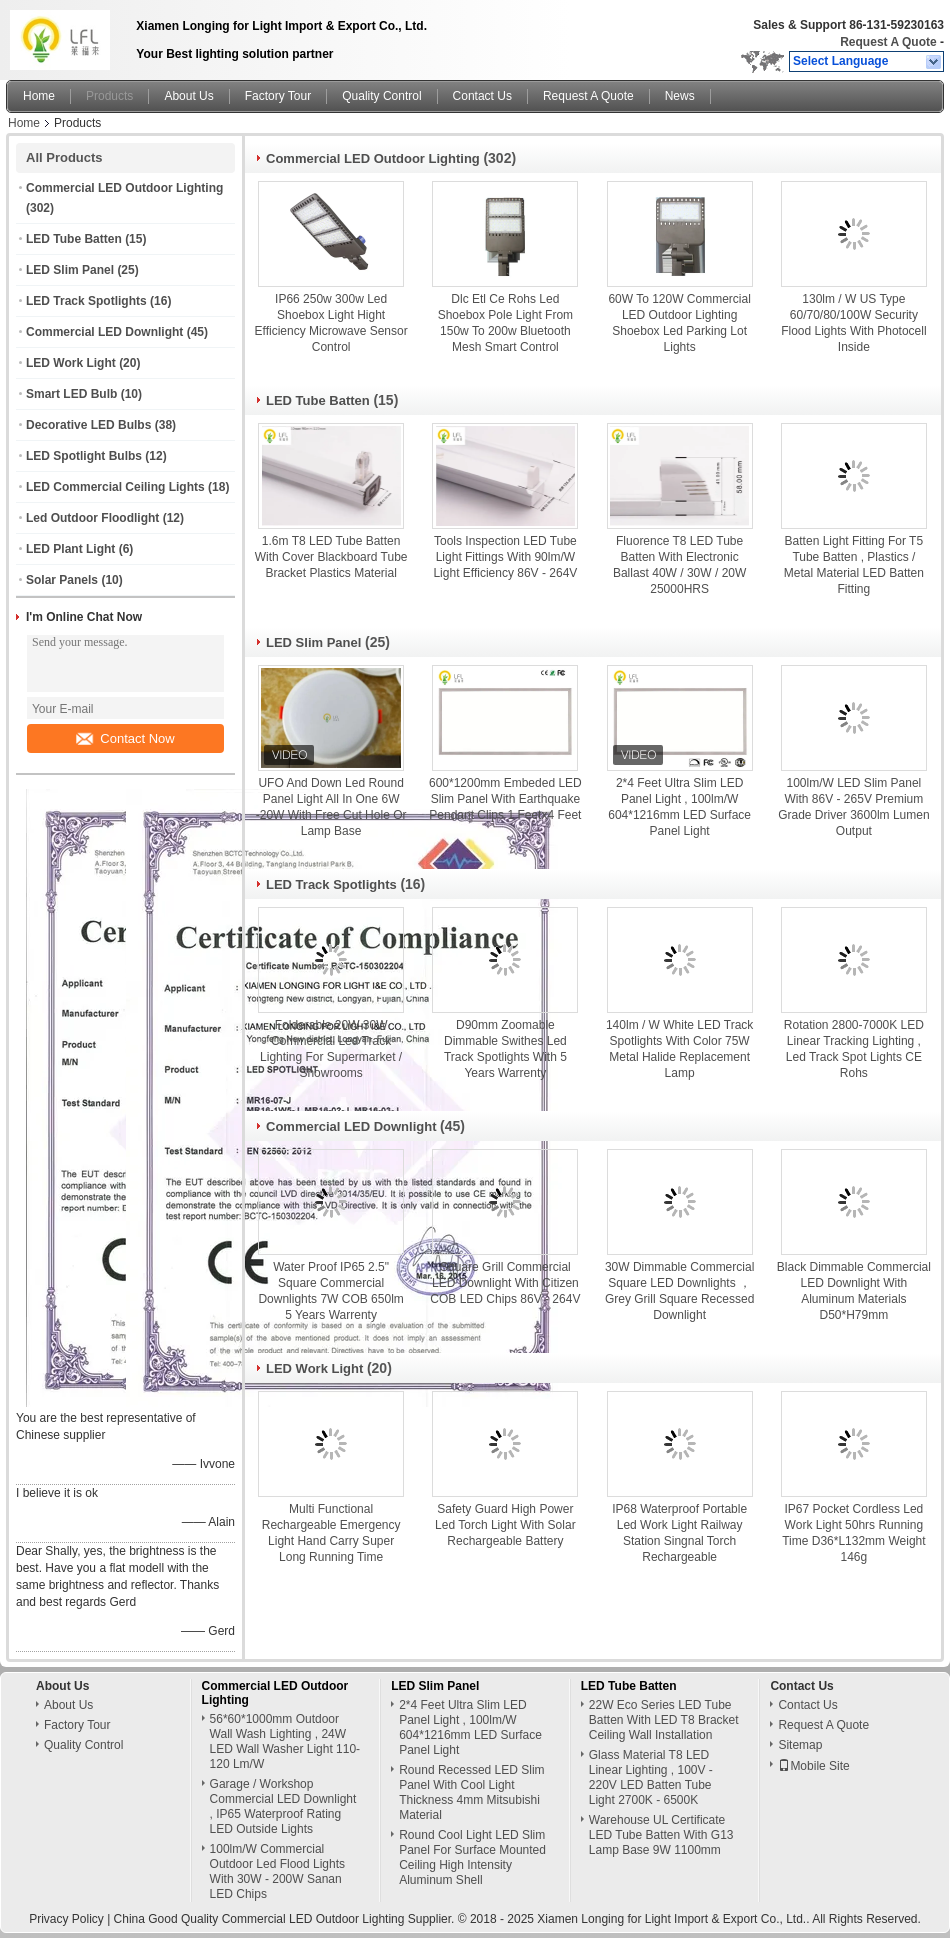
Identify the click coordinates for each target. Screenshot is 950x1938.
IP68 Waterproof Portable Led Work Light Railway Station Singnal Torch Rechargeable (679, 1533)
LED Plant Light (70, 549)
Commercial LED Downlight (104, 332)
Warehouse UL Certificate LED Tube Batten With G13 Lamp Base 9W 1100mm (661, 1835)
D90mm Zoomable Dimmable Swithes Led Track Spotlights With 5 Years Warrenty (505, 1049)
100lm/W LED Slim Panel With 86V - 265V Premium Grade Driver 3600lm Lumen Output (853, 807)
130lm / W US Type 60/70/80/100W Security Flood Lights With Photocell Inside (853, 323)
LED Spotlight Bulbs (84, 456)
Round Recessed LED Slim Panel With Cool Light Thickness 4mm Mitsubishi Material (471, 1792)
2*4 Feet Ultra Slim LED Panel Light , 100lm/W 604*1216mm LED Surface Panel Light (679, 807)
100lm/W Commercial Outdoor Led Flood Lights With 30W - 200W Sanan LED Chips (277, 1871)
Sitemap (800, 1745)
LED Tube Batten (74, 239)
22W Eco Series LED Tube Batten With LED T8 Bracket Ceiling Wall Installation (664, 1720)
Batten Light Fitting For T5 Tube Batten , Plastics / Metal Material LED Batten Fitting (854, 565)
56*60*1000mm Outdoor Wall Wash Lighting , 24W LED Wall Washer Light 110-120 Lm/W (285, 1741)
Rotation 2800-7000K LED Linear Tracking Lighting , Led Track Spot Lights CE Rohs (854, 1049)
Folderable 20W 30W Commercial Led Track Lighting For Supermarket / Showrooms (331, 1049)
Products (109, 96)
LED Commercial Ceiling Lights (115, 487)
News (680, 96)
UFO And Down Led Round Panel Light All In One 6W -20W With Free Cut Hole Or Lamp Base (331, 807)
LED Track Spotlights (86, 301)
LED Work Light (71, 363)
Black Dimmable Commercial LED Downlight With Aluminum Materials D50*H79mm (854, 1291)
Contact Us (482, 96)
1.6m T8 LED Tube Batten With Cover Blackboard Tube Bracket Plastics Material (331, 557)
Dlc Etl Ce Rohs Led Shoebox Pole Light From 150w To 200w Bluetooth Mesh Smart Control (505, 323)
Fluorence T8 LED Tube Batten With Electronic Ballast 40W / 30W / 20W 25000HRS (679, 565)
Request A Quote (888, 42)
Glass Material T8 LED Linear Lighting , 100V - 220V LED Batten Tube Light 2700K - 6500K (651, 1777)
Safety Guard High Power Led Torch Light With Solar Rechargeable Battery (505, 1525)
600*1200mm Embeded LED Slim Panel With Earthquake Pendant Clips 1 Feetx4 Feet (505, 799)
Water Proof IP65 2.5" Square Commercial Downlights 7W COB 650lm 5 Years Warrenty (330, 1291)
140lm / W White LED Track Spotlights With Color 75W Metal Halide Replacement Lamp (679, 1049)
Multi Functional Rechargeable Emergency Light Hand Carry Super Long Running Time (331, 1533)
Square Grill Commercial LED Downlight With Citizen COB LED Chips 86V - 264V (505, 1283)
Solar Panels (62, 580)
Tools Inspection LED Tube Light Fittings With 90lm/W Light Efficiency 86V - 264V (505, 557)
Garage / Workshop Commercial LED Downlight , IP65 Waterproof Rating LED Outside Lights (283, 1806)
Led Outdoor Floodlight (92, 518)
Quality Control (381, 96)
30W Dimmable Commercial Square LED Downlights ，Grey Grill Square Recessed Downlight (679, 1291)
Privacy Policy (66, 1919)
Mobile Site (813, 1766)
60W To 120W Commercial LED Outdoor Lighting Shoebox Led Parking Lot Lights (679, 323)
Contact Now (125, 738)
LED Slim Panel (70, 270)
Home (39, 96)
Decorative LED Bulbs (88, 425)
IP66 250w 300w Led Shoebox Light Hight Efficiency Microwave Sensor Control (331, 323)
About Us (188, 96)
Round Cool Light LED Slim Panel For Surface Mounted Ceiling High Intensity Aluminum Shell (472, 1857)
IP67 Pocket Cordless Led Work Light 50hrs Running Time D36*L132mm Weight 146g (853, 1533)
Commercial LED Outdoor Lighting (124, 188)
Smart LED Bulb (71, 394)
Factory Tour (278, 96)
